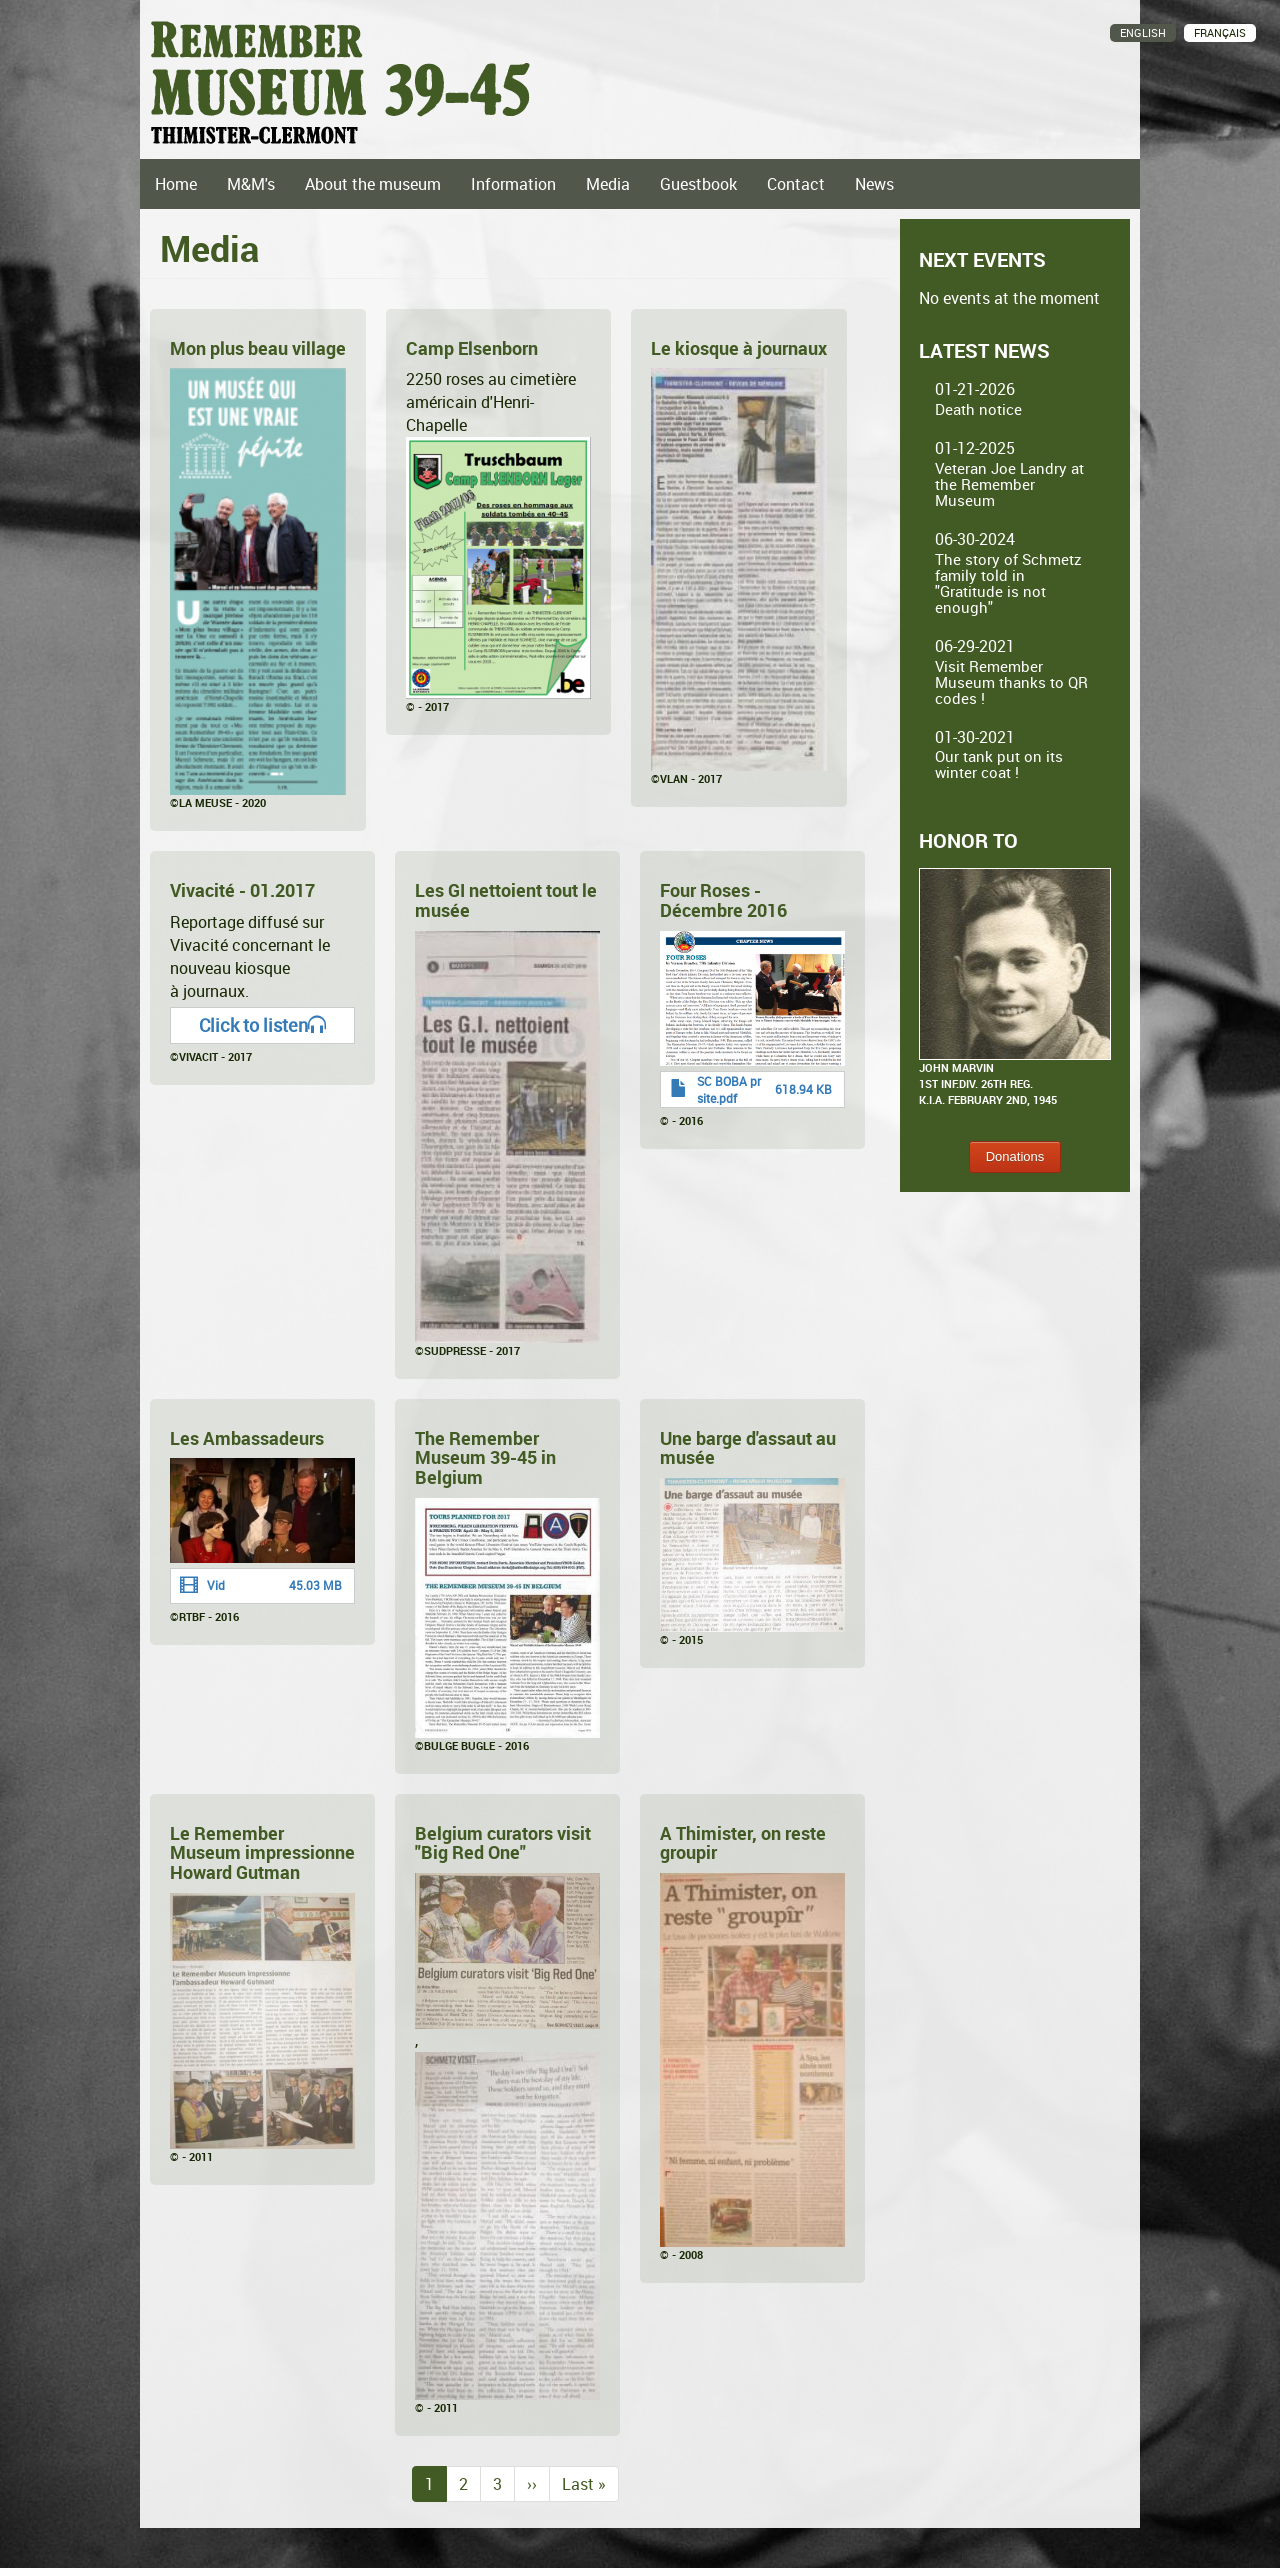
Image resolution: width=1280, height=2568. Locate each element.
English (1143, 32)
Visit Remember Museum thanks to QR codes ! (1011, 682)
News (874, 184)
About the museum (373, 184)
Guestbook (698, 184)
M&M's (251, 184)
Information (513, 184)
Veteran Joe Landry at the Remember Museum (1009, 484)
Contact (796, 184)
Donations (1015, 1156)
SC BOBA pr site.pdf (729, 1089)
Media (608, 184)
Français (1220, 32)
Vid (216, 1585)
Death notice (978, 409)
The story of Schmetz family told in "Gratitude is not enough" (1008, 583)
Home (176, 184)
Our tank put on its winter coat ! (999, 764)
